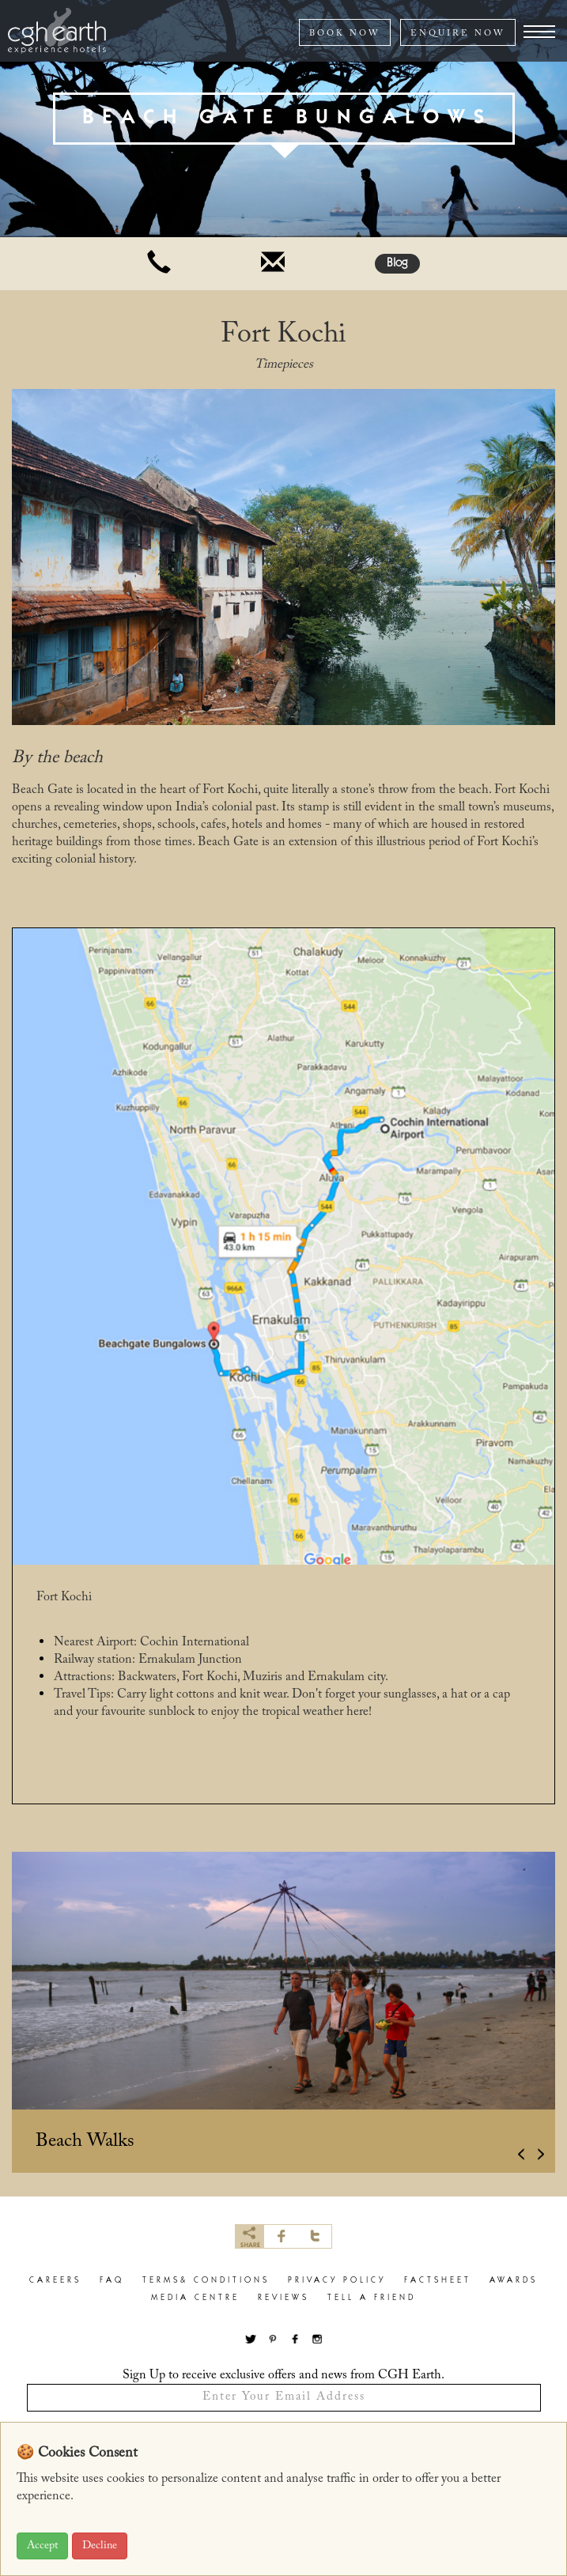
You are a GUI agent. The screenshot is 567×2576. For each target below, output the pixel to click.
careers (55, 2280)
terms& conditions (206, 2280)
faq (112, 2280)
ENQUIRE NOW (457, 33)
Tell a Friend (371, 2298)
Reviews (283, 2298)
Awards (514, 2280)
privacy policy (337, 2280)
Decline (99, 2545)
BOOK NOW (344, 33)
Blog (397, 264)
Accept (42, 2545)
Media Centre (195, 2298)
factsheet (437, 2280)
